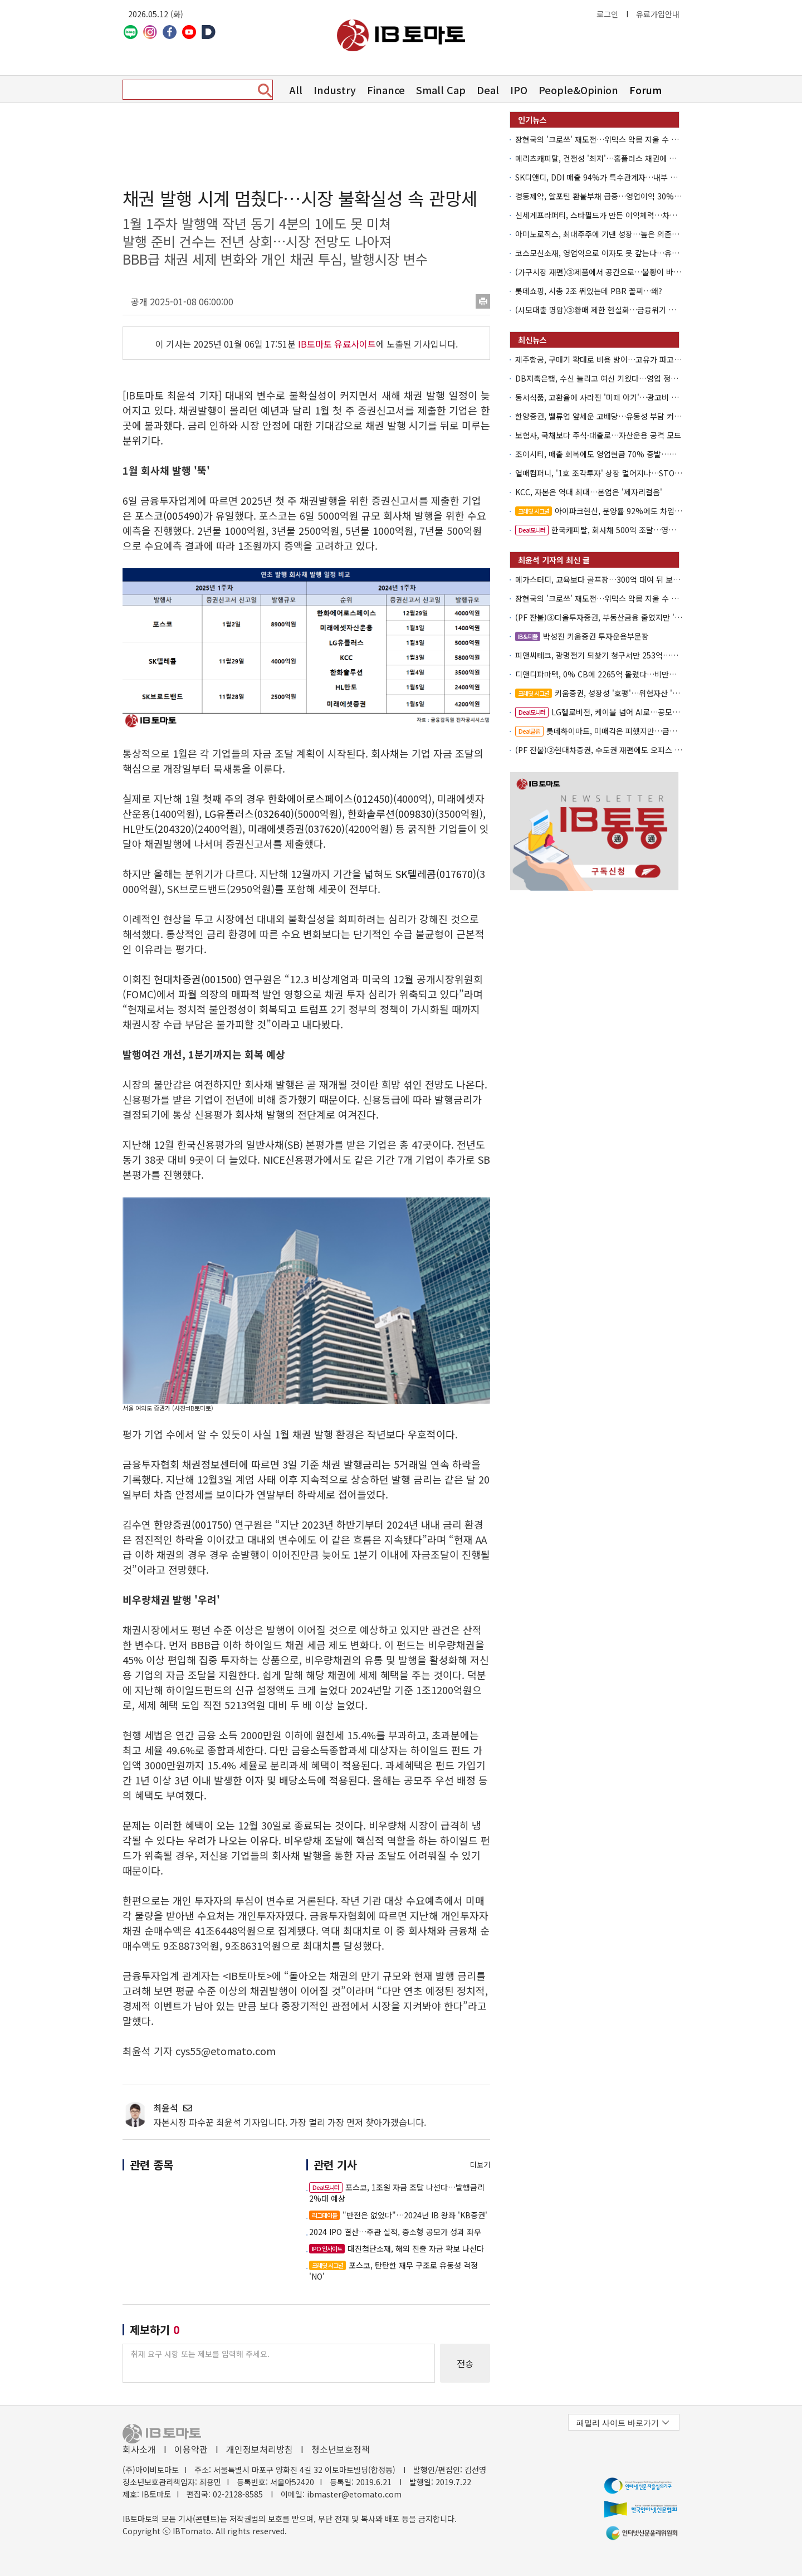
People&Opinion (578, 89)
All (296, 89)
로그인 (607, 13)
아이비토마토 (401, 35)
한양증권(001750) (193, 1524)
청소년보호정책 (340, 2449)
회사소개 (139, 2449)
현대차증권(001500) (197, 979)
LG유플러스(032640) (249, 813)
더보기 (480, 2164)
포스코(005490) (169, 515)
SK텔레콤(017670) (435, 873)
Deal (488, 89)
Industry (335, 89)
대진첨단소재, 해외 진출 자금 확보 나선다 (396, 2248)
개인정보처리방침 (259, 2449)
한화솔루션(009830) (391, 813)
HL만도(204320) (158, 828)
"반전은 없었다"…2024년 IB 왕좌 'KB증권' (398, 2215)
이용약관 (191, 2449)
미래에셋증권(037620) (296, 828)
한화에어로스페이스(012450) (330, 798)
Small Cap (441, 89)
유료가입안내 (657, 13)
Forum (645, 89)
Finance (386, 89)
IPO (518, 89)
